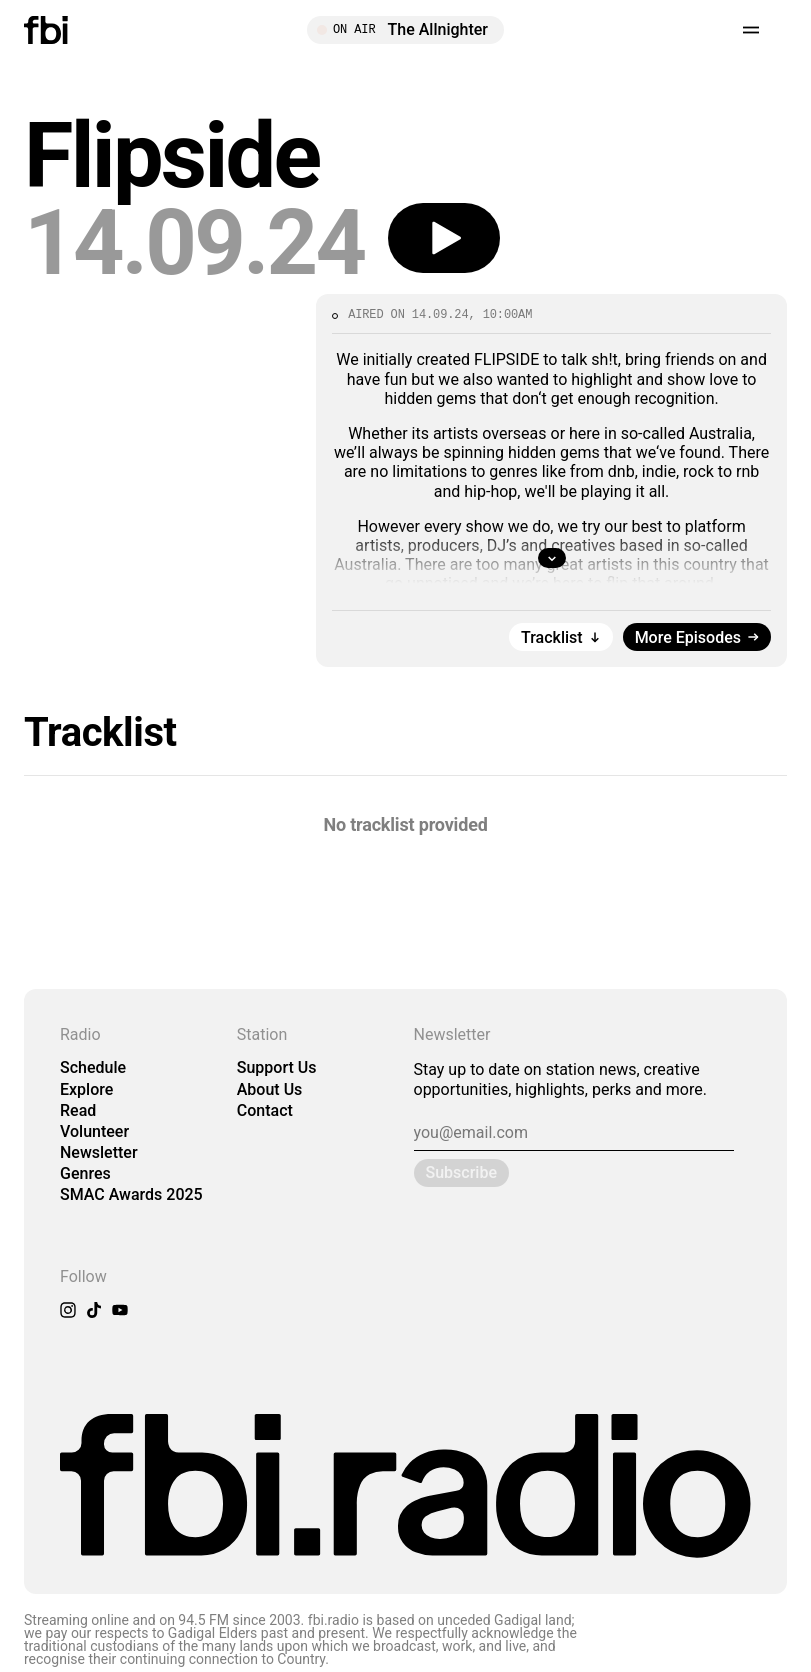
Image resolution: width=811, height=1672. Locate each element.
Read (78, 1110)
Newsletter (99, 1152)
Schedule (93, 1067)
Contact (265, 1110)
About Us (270, 1089)
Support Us (277, 1067)
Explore (86, 1089)
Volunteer (94, 1131)
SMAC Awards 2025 (131, 1194)
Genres (85, 1173)
